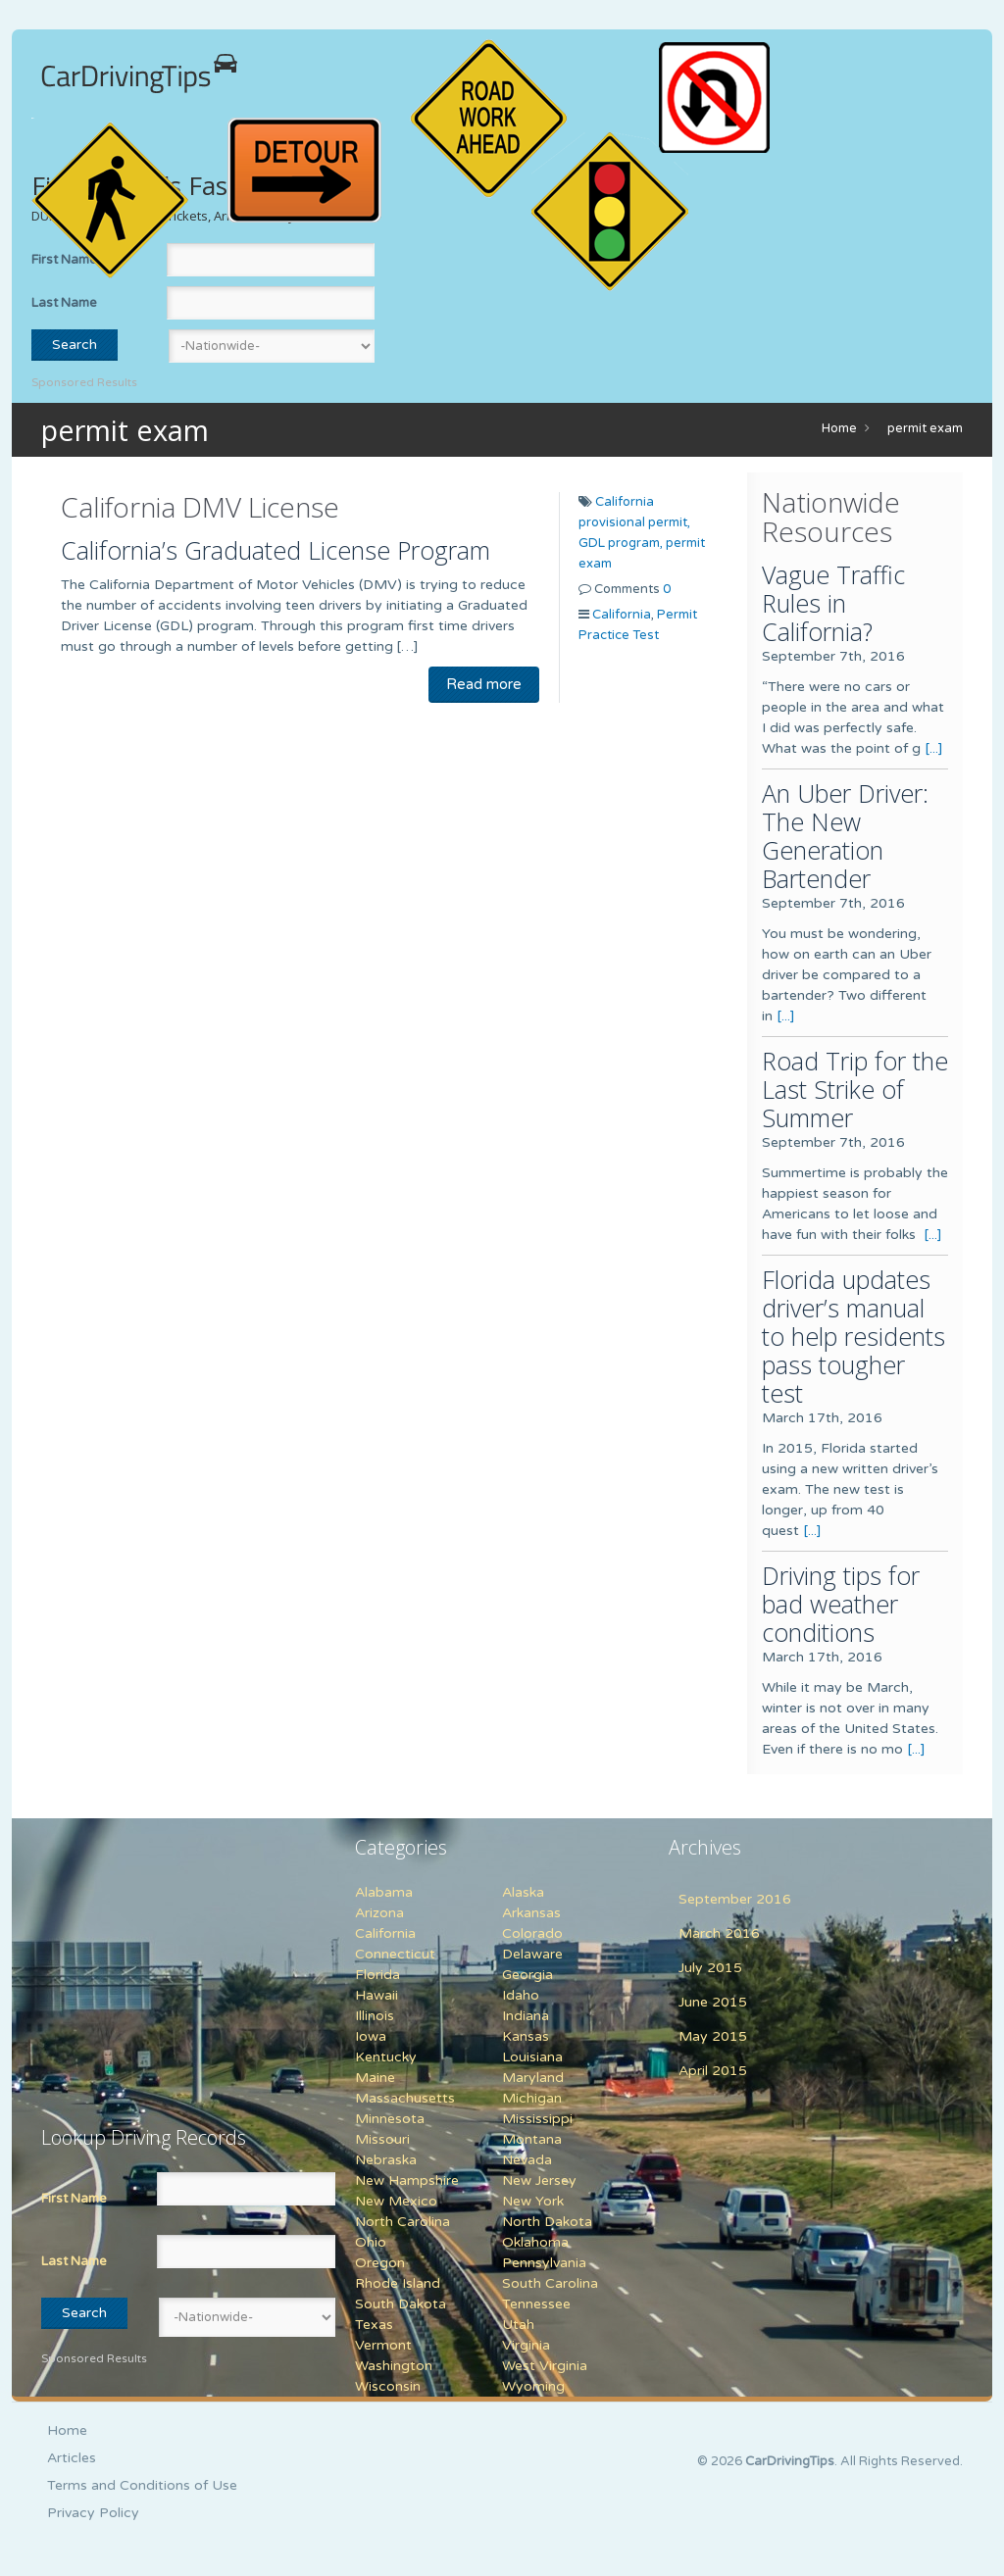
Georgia (527, 1974)
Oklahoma (535, 2242)
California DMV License (200, 506)
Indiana (525, 2015)
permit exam (925, 428)
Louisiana (532, 2057)
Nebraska (386, 2160)
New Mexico (396, 2201)
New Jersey (539, 2180)
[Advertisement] (163, 1960)
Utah (518, 2324)
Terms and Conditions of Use (142, 2485)
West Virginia (544, 2365)
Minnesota (390, 2118)
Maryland (533, 2077)
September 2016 (734, 1899)
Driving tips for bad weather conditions (841, 1604)
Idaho (520, 1995)
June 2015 (712, 2002)
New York (533, 2201)
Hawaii (376, 1995)
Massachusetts (405, 2098)
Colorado (532, 1933)
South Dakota (400, 2304)
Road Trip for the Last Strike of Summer (855, 1089)
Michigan (532, 2098)
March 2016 (719, 1933)
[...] (934, 748)
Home (839, 428)
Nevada (527, 2160)
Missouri (382, 2139)
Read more (484, 684)
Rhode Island (397, 2283)
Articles (71, 2458)
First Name (74, 2198)
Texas (374, 2324)
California (621, 614)
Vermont (383, 2345)
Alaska (523, 1892)
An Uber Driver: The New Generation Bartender (845, 835)
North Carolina (402, 2221)
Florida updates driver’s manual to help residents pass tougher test (853, 1336)
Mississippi (537, 2118)
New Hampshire (407, 2180)
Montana (532, 2139)
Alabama (384, 1892)
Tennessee (536, 2304)
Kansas (525, 2036)
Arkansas (531, 1913)
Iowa (370, 2036)
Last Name (64, 303)
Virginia (526, 2345)
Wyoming (533, 2386)
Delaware (532, 1954)
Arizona (379, 1913)
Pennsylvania (544, 2262)
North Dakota (547, 2221)
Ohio (370, 2242)
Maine (375, 2077)
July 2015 (710, 1967)
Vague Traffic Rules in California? (833, 603)
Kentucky (386, 2057)
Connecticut (395, 1954)
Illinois (374, 2015)
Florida (377, 1974)
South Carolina (550, 2283)
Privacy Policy (93, 2512)
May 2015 (712, 2036)
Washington (393, 2365)
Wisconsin (388, 2386)
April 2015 (712, 2070)
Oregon (380, 2262)
